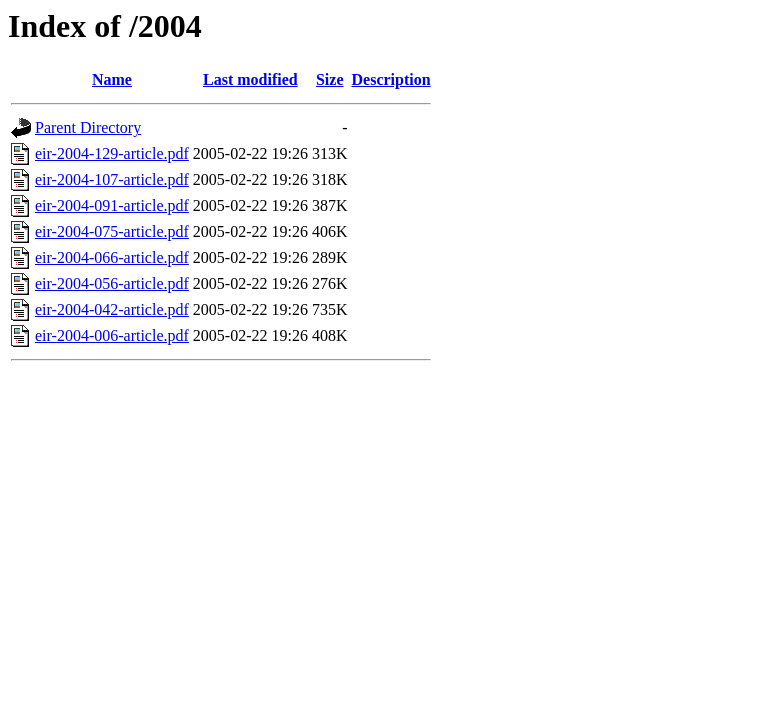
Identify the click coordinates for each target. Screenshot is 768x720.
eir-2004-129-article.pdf (112, 153)
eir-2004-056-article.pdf (112, 283)
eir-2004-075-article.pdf (112, 231)
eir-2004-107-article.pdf (112, 179)
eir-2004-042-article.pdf (112, 309)
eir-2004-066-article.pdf (112, 257)
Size (330, 79)
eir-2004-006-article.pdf (112, 335)
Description (391, 79)
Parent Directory (88, 127)
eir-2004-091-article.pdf (112, 205)
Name (112, 79)
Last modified (250, 79)
